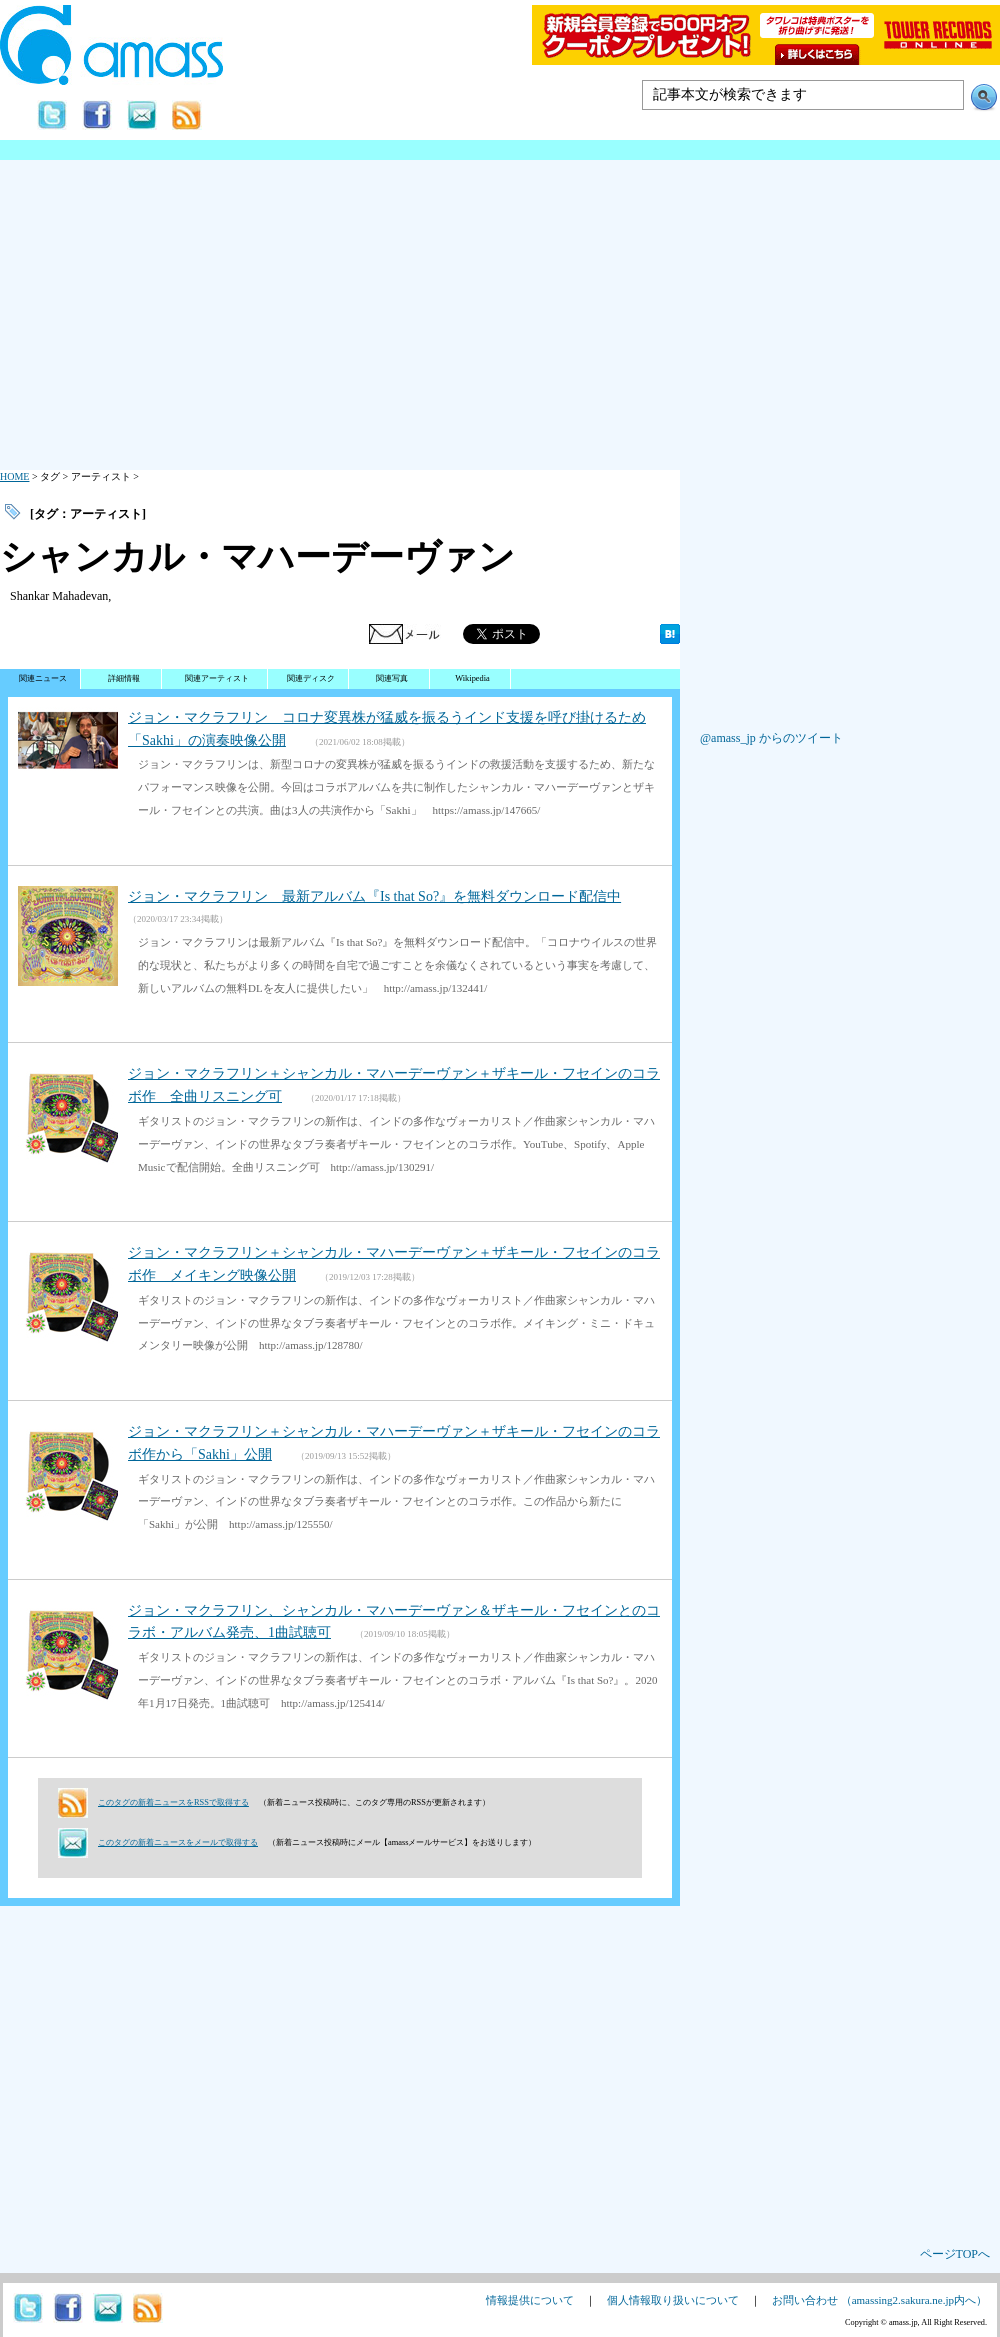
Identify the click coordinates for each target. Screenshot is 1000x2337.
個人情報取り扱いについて (673, 2300)
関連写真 (392, 678)
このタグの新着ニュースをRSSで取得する (173, 1802)
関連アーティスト (217, 678)
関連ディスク (311, 678)
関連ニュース (43, 678)
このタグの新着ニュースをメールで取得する (178, 1842)
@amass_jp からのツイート (771, 738)
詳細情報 (124, 678)
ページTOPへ (955, 2254)
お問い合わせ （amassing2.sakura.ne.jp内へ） (879, 2300)
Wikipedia (472, 678)
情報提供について (530, 2300)
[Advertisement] (500, 310)
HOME (14, 476)
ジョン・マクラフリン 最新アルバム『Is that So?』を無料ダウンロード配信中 (374, 896)
